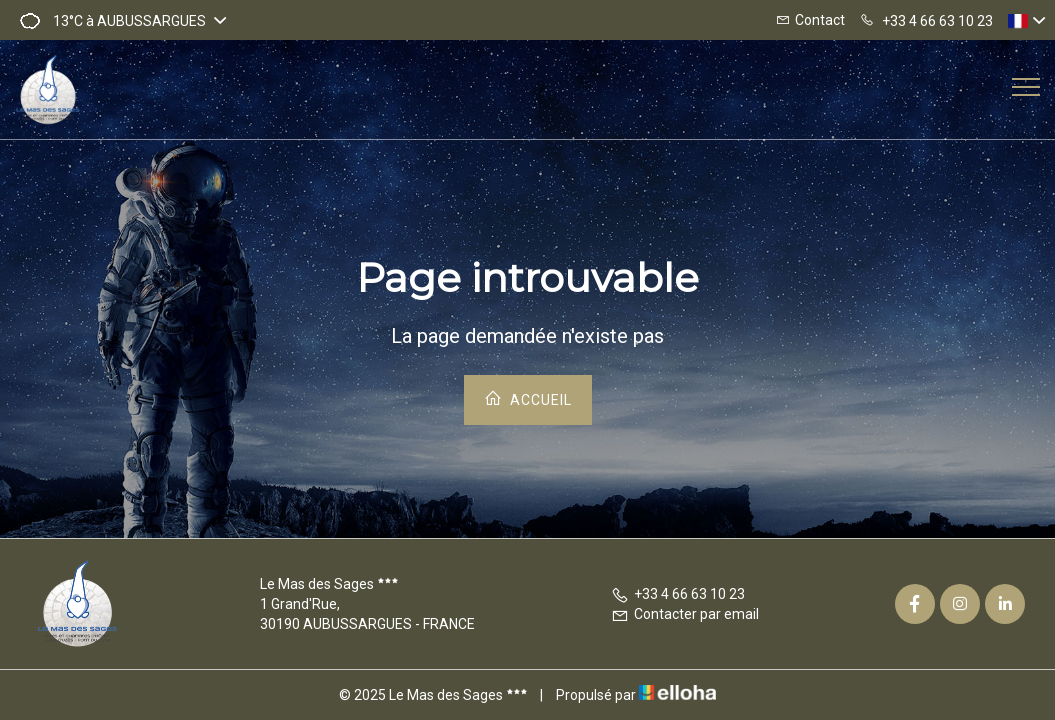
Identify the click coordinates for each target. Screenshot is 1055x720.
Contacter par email (685, 614)
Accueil (528, 398)
